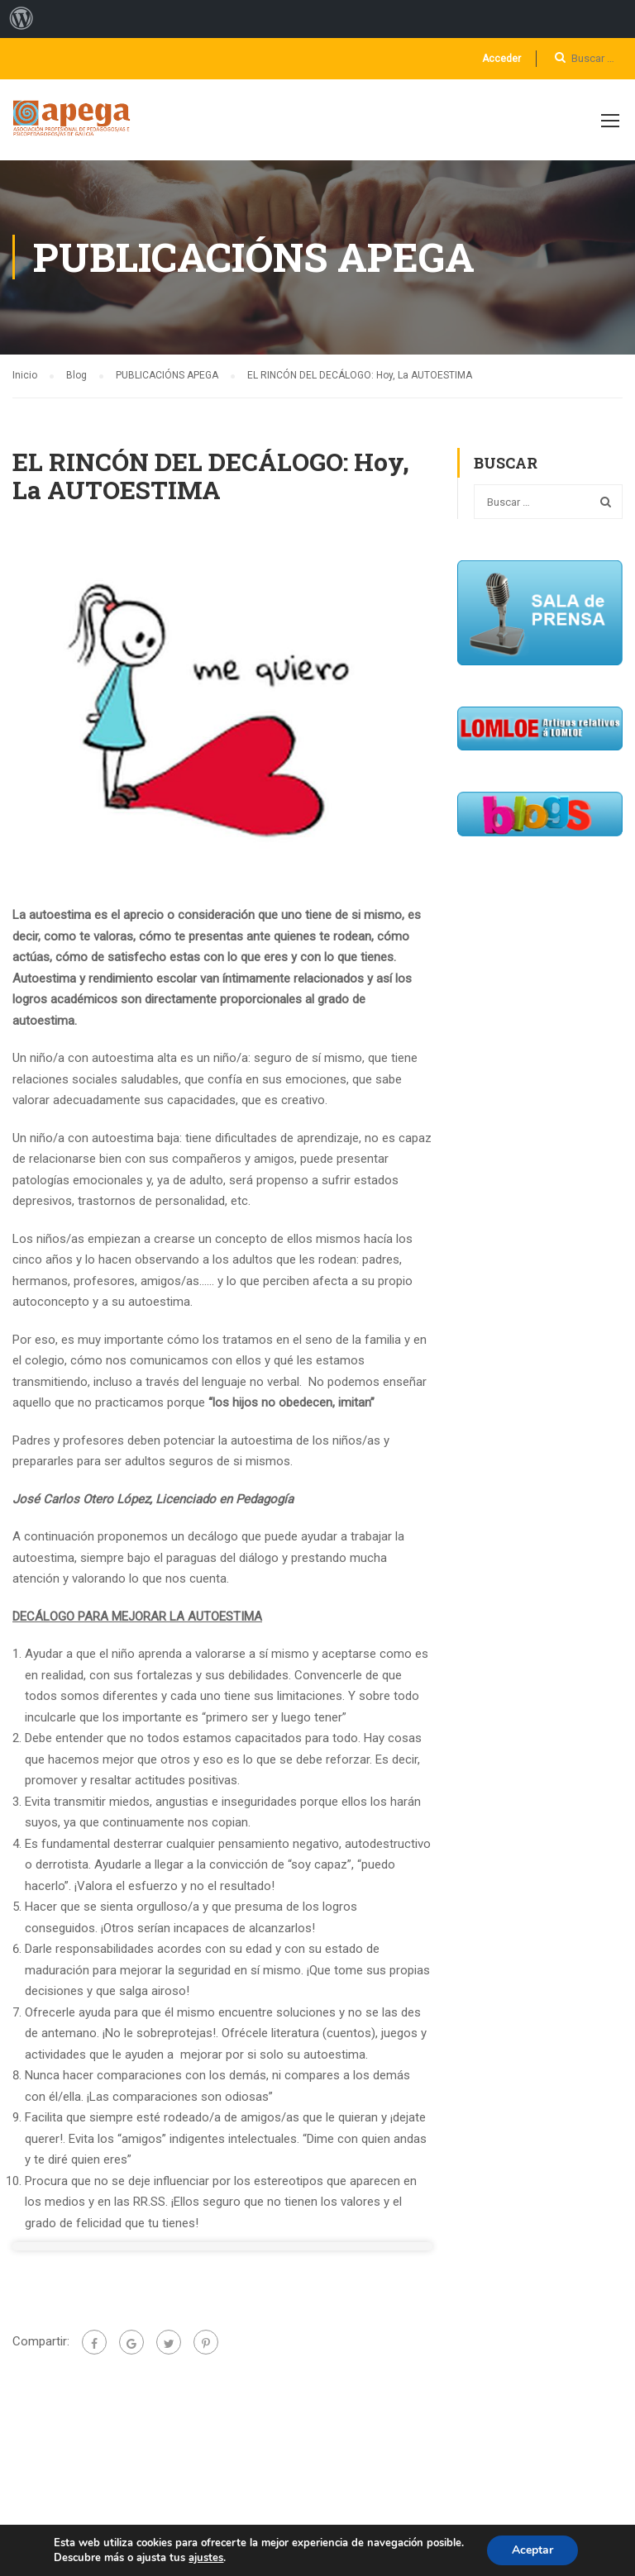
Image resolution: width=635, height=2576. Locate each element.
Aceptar (532, 2550)
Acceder (501, 58)
